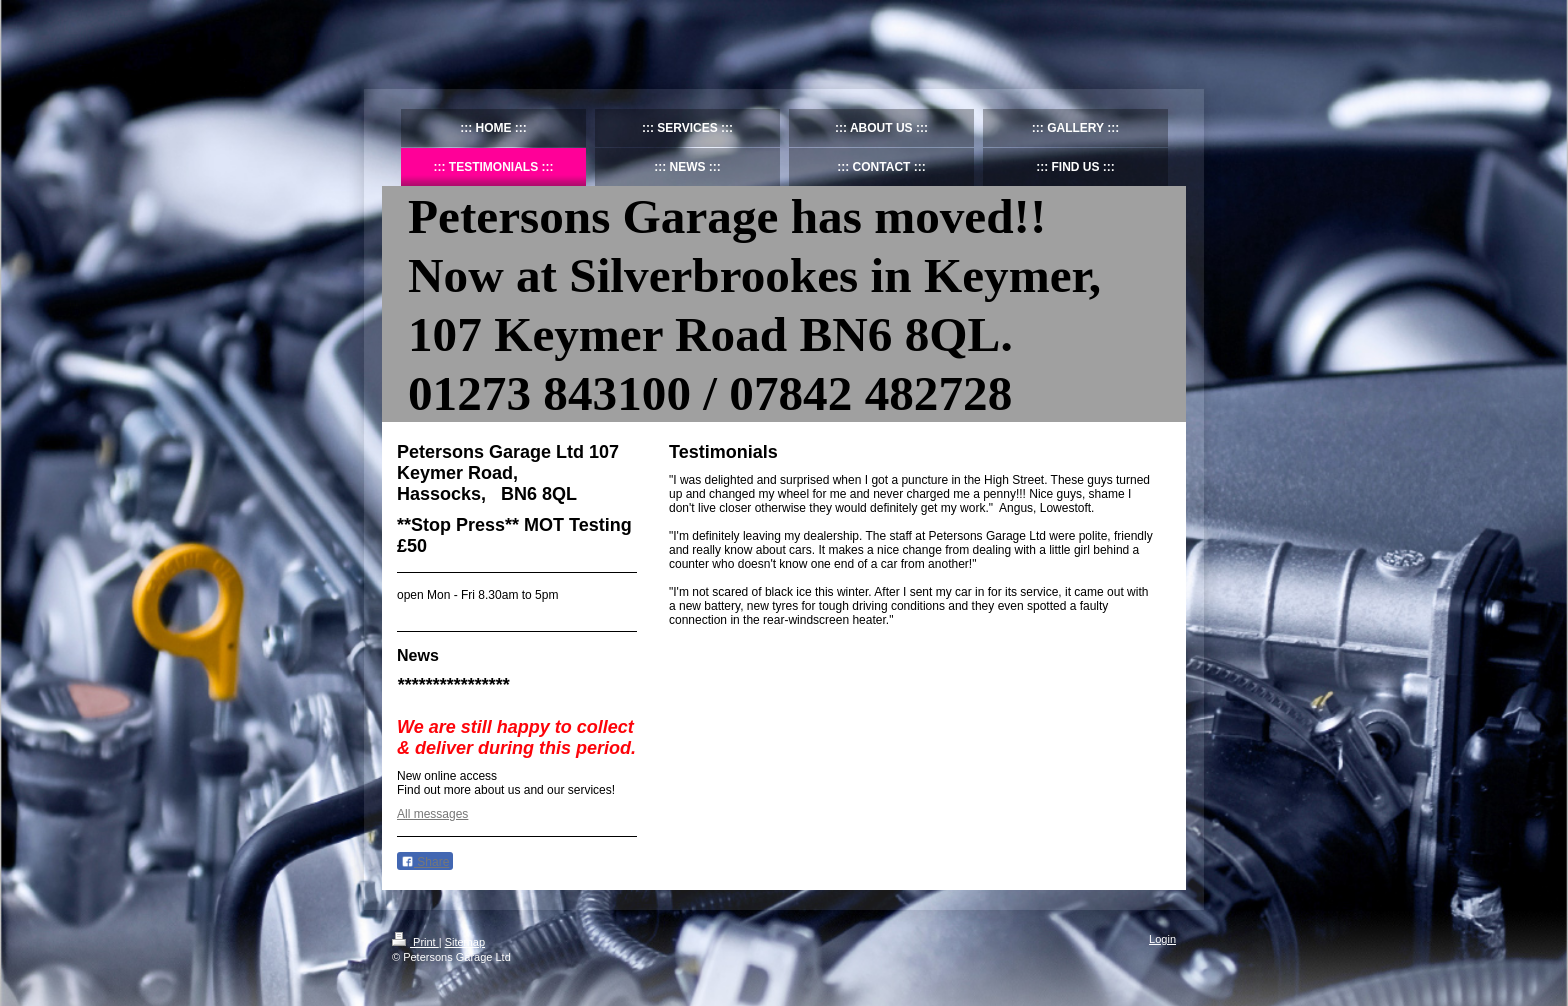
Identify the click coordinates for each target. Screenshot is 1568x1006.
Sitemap (465, 942)
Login (1162, 939)
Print (415, 942)
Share (425, 862)
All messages (432, 814)
